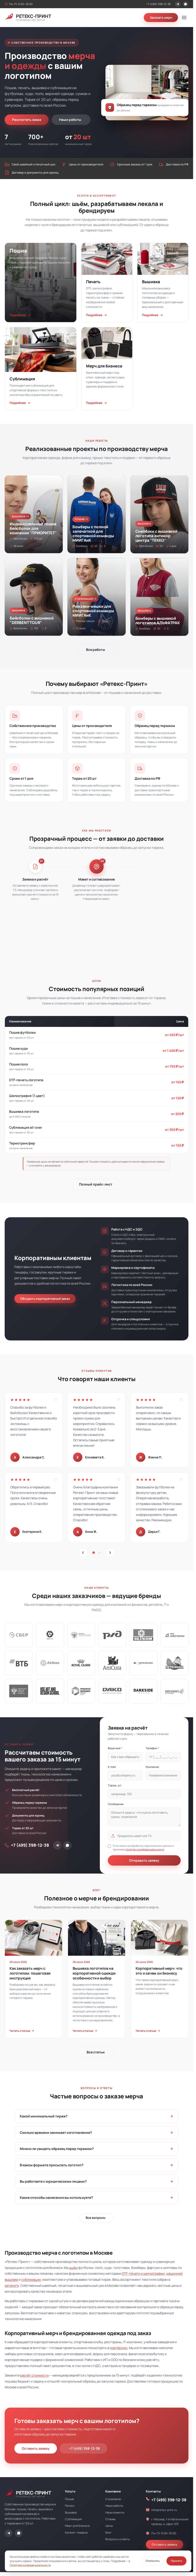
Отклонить (152, 2561)
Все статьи (96, 2057)
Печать (70, 2505)
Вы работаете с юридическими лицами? (53, 2186)
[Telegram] (178, 4)
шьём (73, 2272)
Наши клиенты (114, 2512)
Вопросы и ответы (117, 2539)
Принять (176, 2561)
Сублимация (73, 2519)
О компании (113, 2499)
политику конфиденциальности (145, 1849)
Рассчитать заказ (26, 119)
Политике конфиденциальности (30, 2565)
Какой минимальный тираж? (44, 2121)
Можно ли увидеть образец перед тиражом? (57, 2153)
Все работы (95, 654)
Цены (109, 2526)
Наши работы (70, 119)
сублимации (31, 2284)
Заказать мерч (161, 17)
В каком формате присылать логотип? (52, 2169)
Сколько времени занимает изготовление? (56, 2137)
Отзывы (110, 2519)
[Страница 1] (93, 1552)
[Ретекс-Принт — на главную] (28, 17)
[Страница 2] (99, 1552)
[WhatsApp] (185, 4)
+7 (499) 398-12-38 (158, 4)
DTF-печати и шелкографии (143, 2278)
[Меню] (184, 17)
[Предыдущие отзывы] (82, 1552)
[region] (96, 1089)
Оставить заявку (36, 2453)
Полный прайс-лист (95, 1189)
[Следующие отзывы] (110, 1552)
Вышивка (71, 2512)
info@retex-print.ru (164, 2510)
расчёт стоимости (34, 2380)
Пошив (69, 2499)
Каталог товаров (76, 2532)
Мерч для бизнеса (77, 2526)
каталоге (12, 2290)
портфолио (118, 2352)
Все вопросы (95, 2222)
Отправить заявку (144, 1860)
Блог (108, 2532)
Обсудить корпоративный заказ (45, 1303)
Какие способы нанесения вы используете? (56, 2202)
